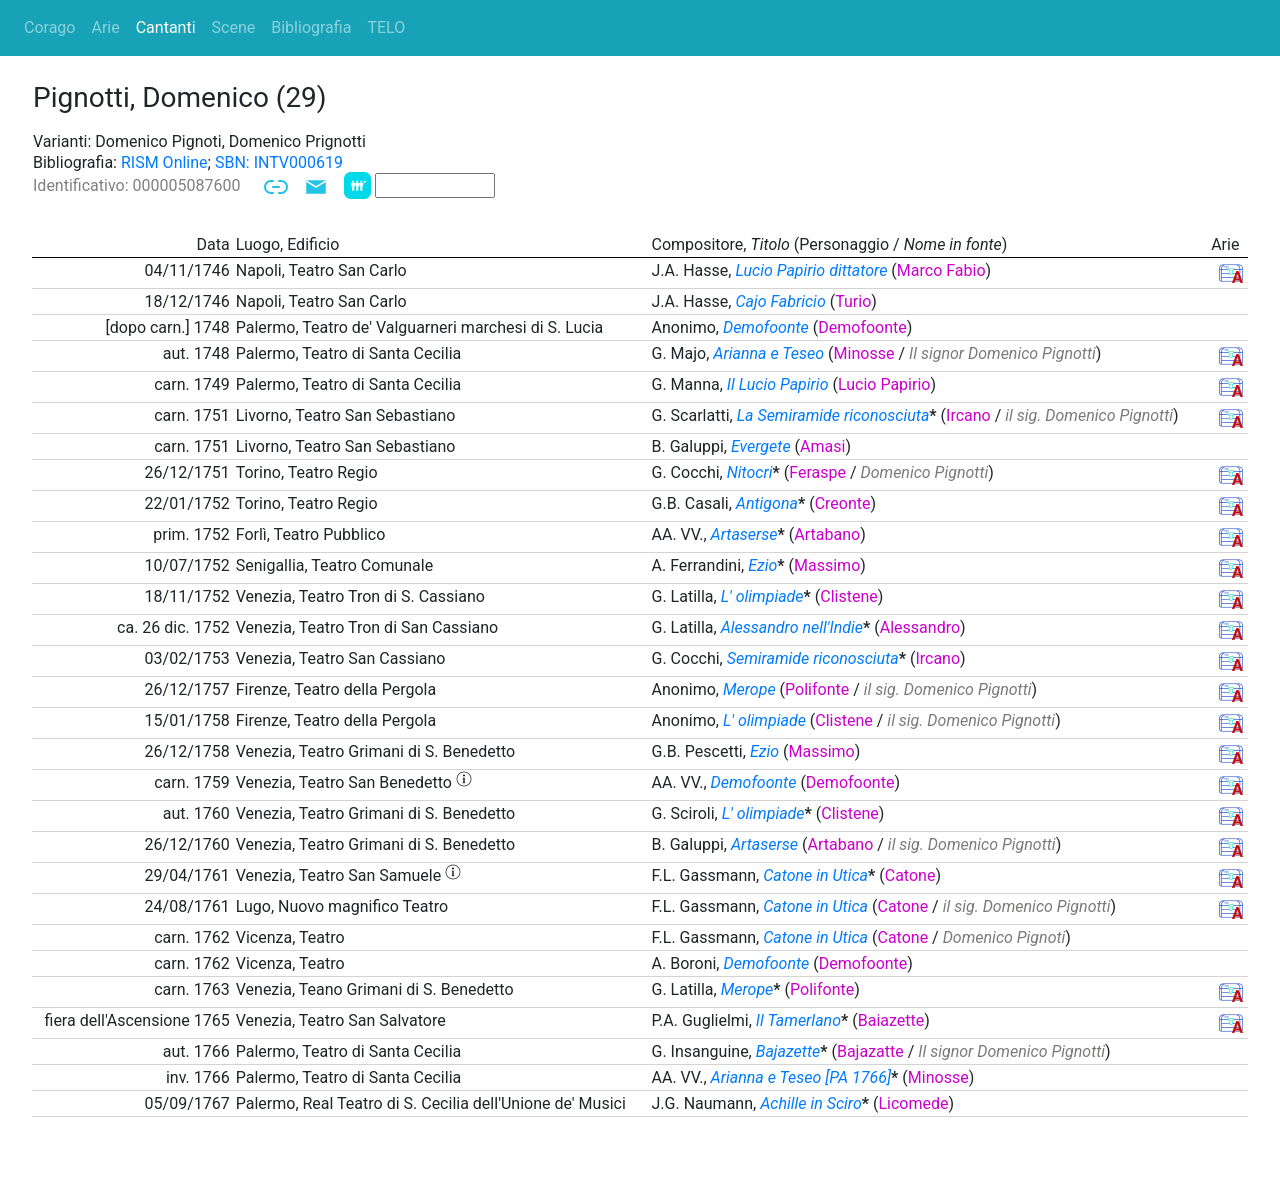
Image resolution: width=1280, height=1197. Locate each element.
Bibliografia (311, 27)
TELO (386, 27)
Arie (105, 27)
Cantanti (166, 27)
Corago (49, 27)
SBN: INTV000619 (279, 162)
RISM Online (164, 162)
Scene (234, 27)
